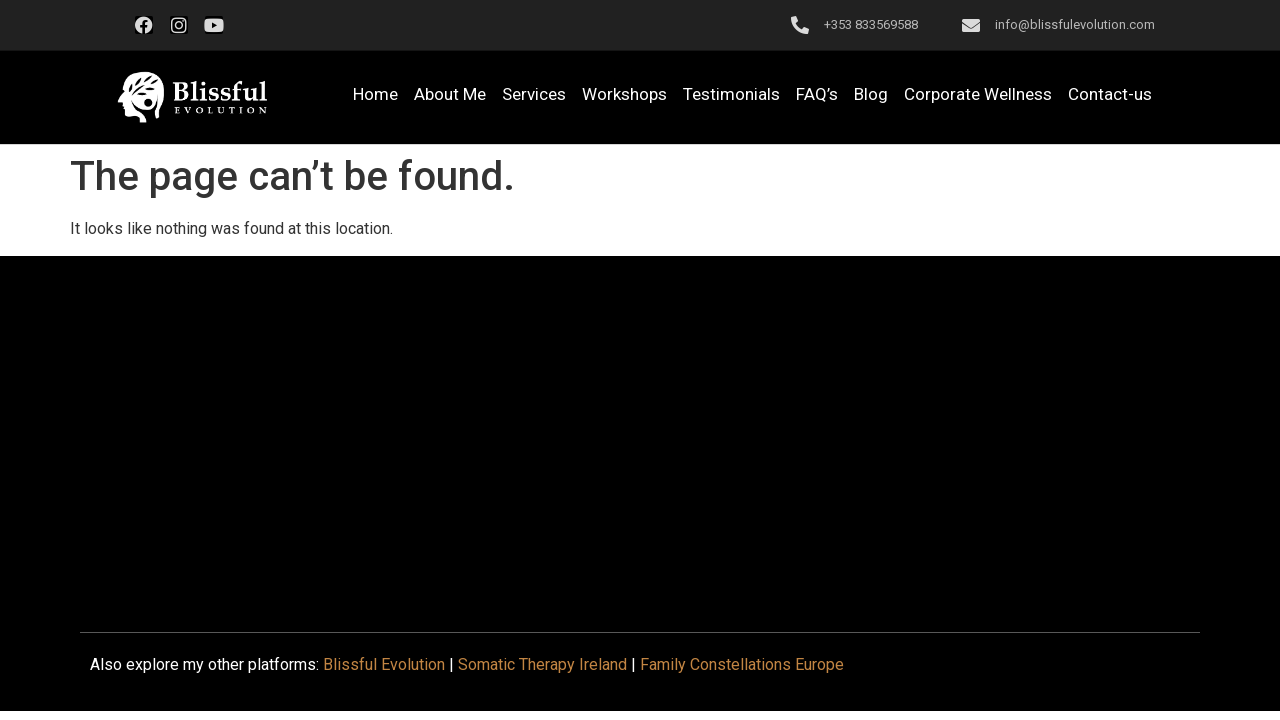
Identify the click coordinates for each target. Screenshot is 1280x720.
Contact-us (1110, 94)
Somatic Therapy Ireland (542, 664)
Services (534, 94)
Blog (871, 94)
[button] (192, 98)
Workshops (624, 94)
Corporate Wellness (978, 94)
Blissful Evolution (384, 664)
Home (375, 94)
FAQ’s (817, 94)
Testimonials (731, 94)
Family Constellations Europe (742, 664)
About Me (450, 94)
